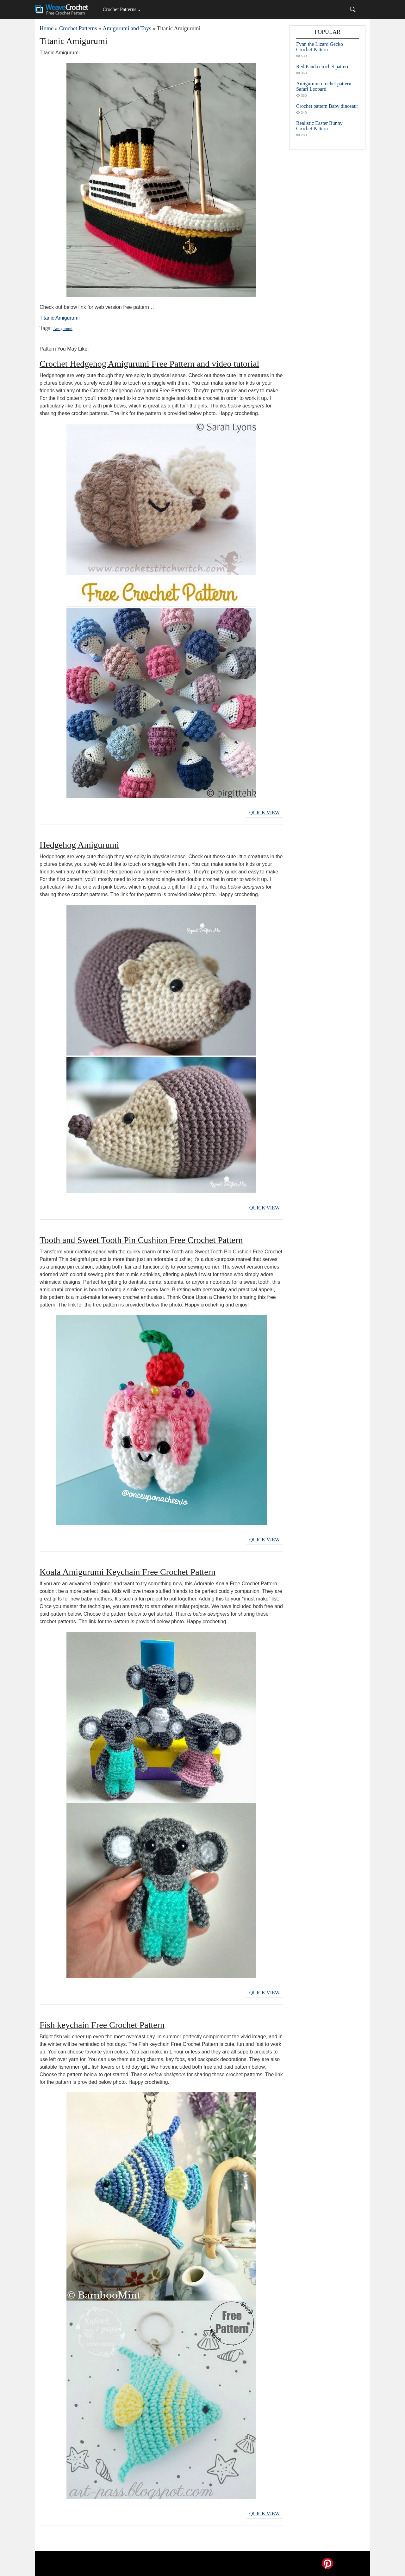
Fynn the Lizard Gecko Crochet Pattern (319, 46)
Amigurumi (62, 328)
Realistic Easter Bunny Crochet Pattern (319, 125)
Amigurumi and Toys (127, 28)
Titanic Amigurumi (60, 318)
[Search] (353, 9)
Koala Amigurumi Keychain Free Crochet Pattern (127, 1572)
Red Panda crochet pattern (322, 66)
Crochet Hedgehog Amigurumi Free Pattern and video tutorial (149, 364)
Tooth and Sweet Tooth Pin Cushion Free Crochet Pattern (141, 1240)
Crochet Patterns (119, 9)
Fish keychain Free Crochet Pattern (102, 2025)
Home (46, 28)
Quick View (264, 812)
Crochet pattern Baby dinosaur (327, 106)
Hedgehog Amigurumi (79, 845)
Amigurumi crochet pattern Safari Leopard (323, 86)
